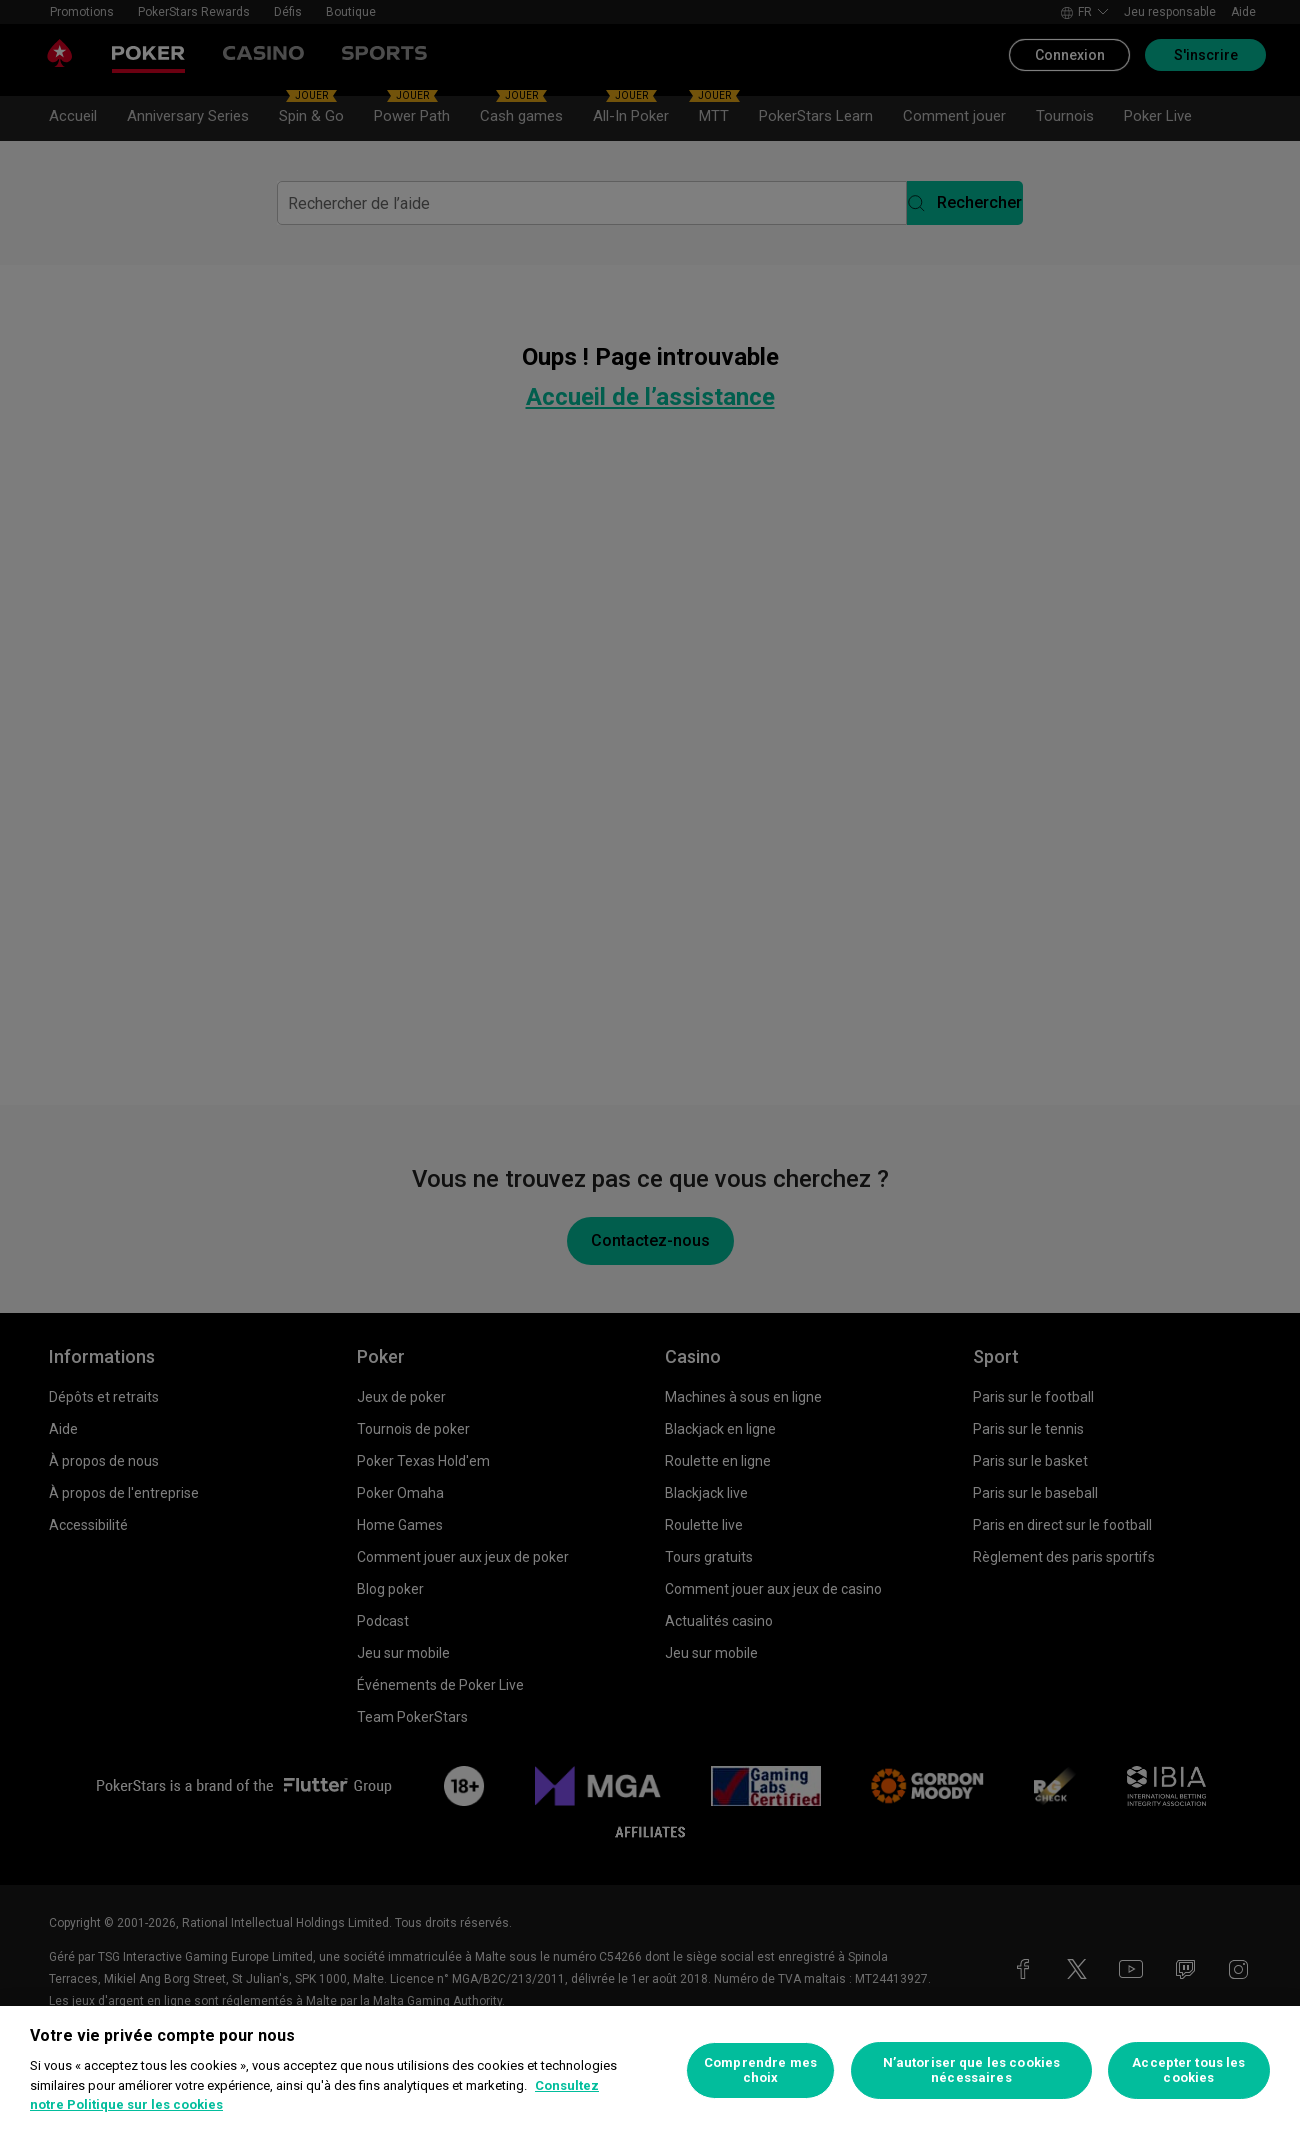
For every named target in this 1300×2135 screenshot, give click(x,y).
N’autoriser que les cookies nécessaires (972, 2070)
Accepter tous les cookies (1188, 2070)
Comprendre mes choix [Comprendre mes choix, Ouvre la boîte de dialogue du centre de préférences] (760, 2070)
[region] (650, 2070)
